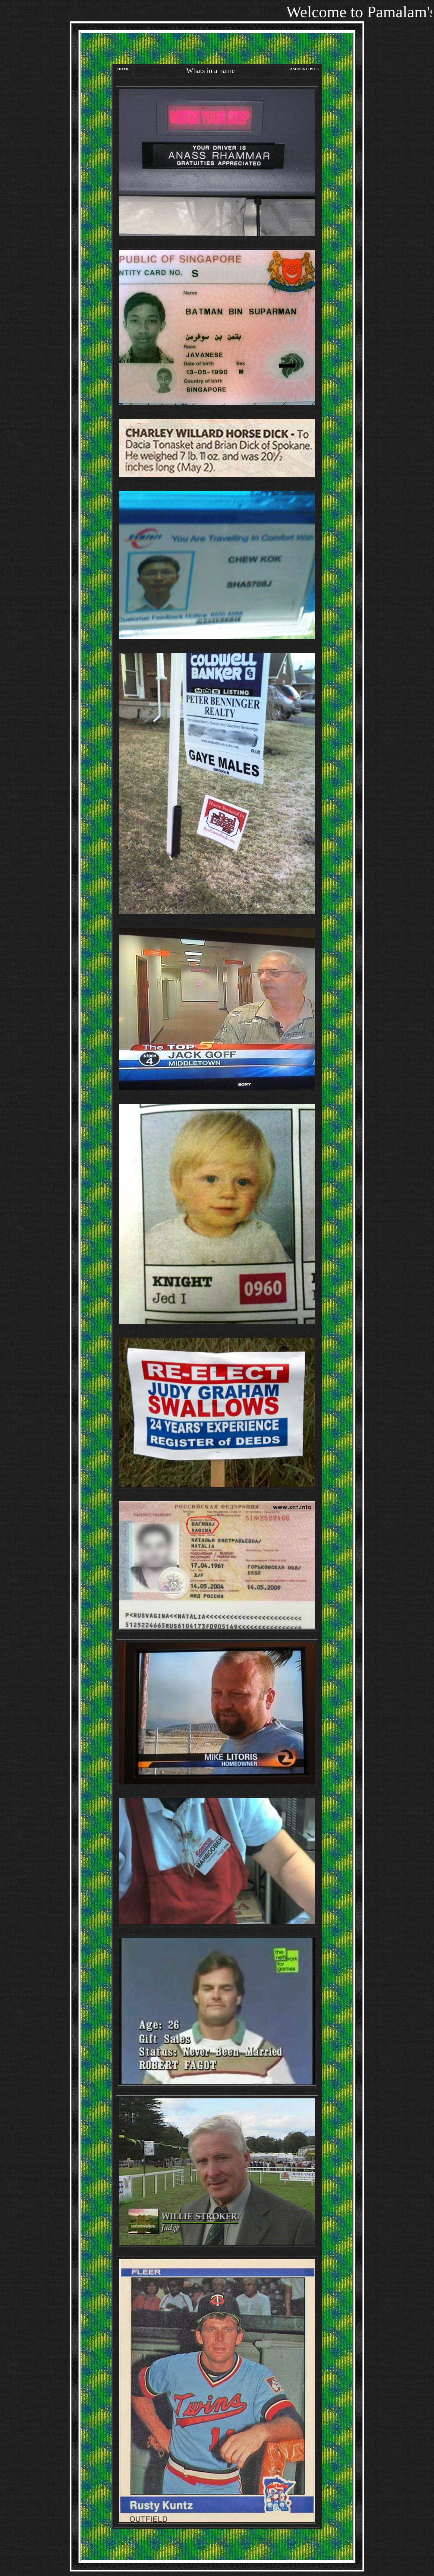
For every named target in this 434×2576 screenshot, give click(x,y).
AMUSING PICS (304, 69)
